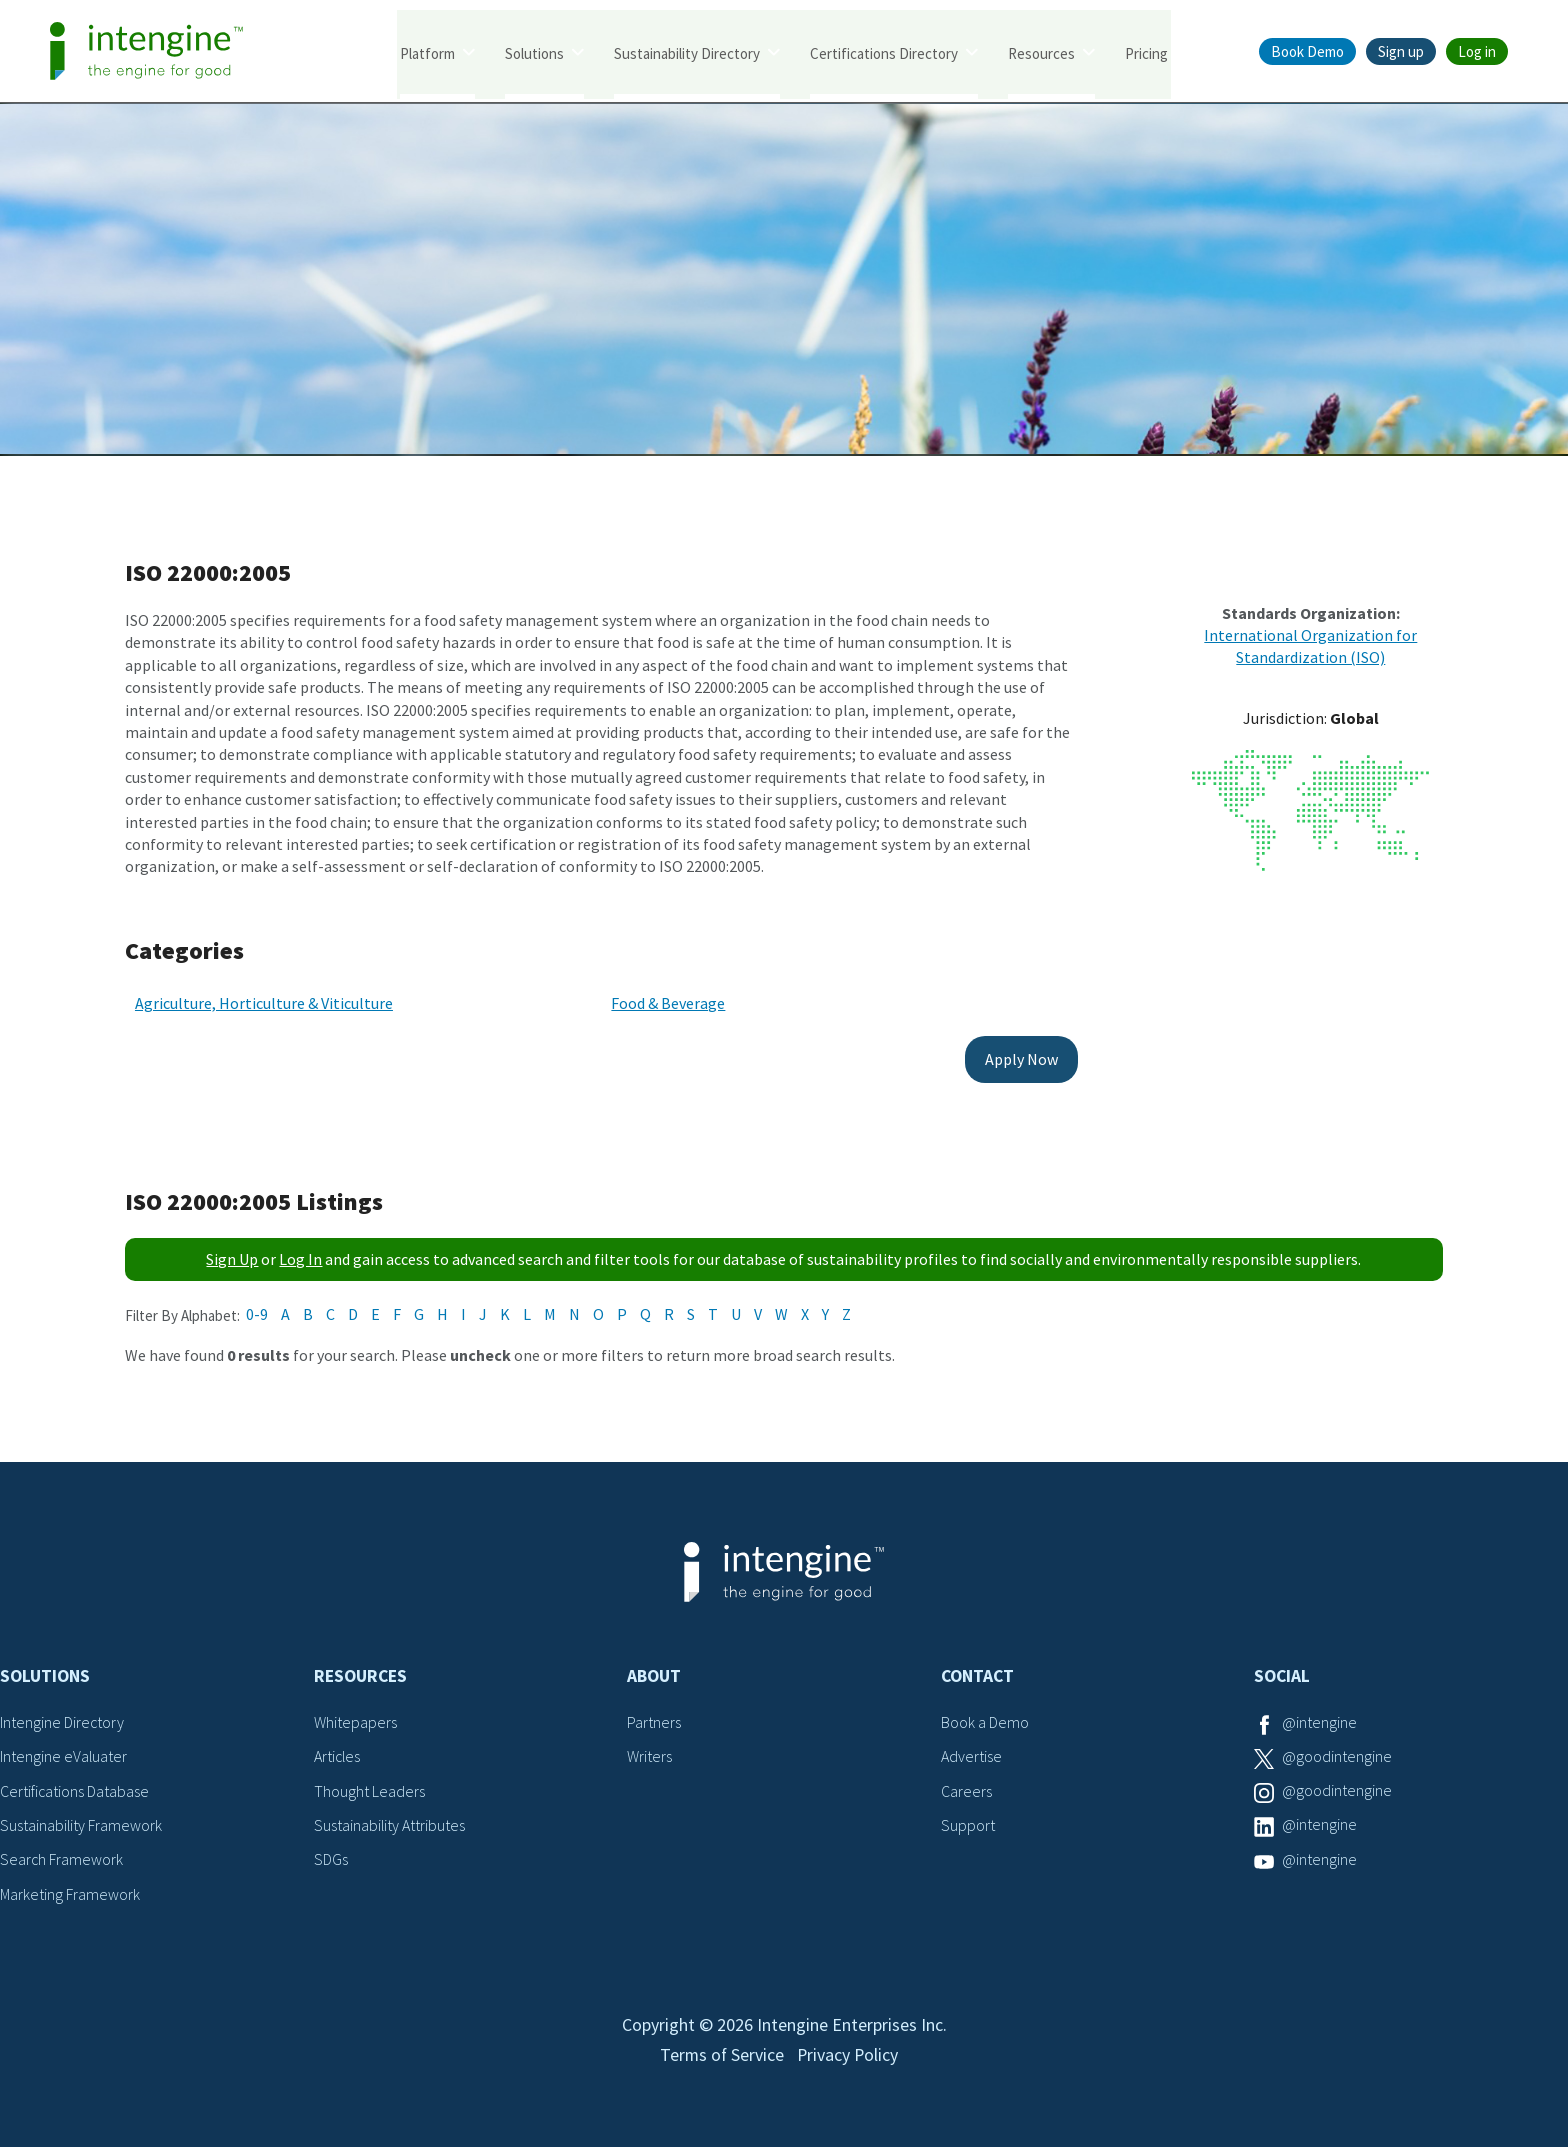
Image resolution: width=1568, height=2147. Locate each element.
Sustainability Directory (687, 52)
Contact (977, 1671)
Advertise (971, 1751)
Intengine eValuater (64, 1751)
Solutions (534, 52)
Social (1282, 1671)
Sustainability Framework (81, 1819)
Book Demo (1307, 51)
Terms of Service (721, 2054)
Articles (338, 1751)
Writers (649, 1751)
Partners (654, 1716)
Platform (427, 52)
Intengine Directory (62, 1716)
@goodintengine (1337, 1751)
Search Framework (62, 1854)
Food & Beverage (658, 998)
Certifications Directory (884, 52)
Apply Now (1001, 1054)
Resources (1041, 52)
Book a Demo (985, 1716)
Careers (966, 1785)
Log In (300, 1254)
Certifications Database (75, 1785)
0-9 (257, 1308)
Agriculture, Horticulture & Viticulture (264, 998)
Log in (1477, 51)
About (654, 1671)
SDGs (331, 1854)
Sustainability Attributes (390, 1819)
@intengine (1319, 1716)
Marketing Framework (70, 1888)
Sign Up (232, 1254)
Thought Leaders (369, 1785)
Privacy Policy (848, 2054)
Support (968, 1819)
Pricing (1146, 52)
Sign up (1401, 51)
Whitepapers (355, 1716)
